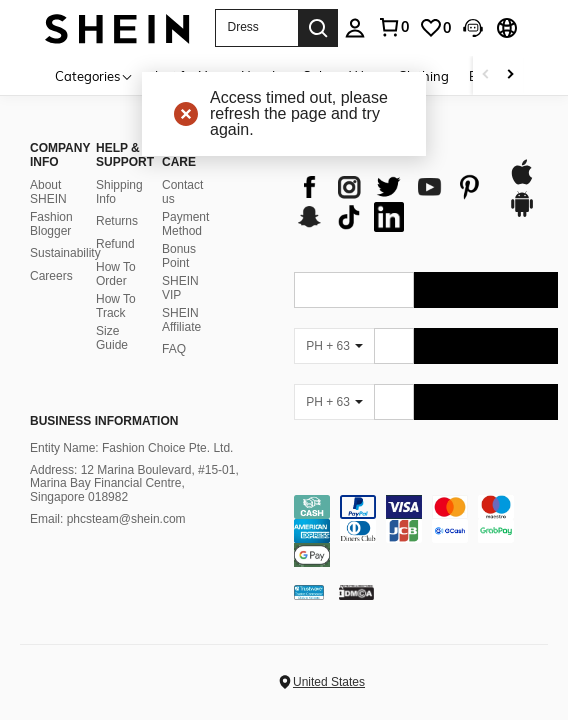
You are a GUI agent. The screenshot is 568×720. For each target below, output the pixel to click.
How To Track (116, 306)
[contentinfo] (426, 531)
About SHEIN (48, 192)
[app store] (522, 182)
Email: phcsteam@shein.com (108, 519)
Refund (115, 244)
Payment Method (185, 224)
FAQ (174, 349)
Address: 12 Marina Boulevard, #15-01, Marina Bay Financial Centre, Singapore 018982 (134, 484)
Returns (117, 221)
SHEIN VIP (180, 288)
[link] (435, 28)
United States (329, 682)
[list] (391, 202)
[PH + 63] (334, 346)
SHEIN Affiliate (181, 320)
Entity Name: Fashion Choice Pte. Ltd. (131, 448)
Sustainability (65, 253)
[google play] (522, 214)
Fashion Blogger (51, 224)
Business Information (104, 421)
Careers (51, 276)
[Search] (318, 28)
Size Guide (112, 338)
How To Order (116, 274)
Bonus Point (179, 256)
